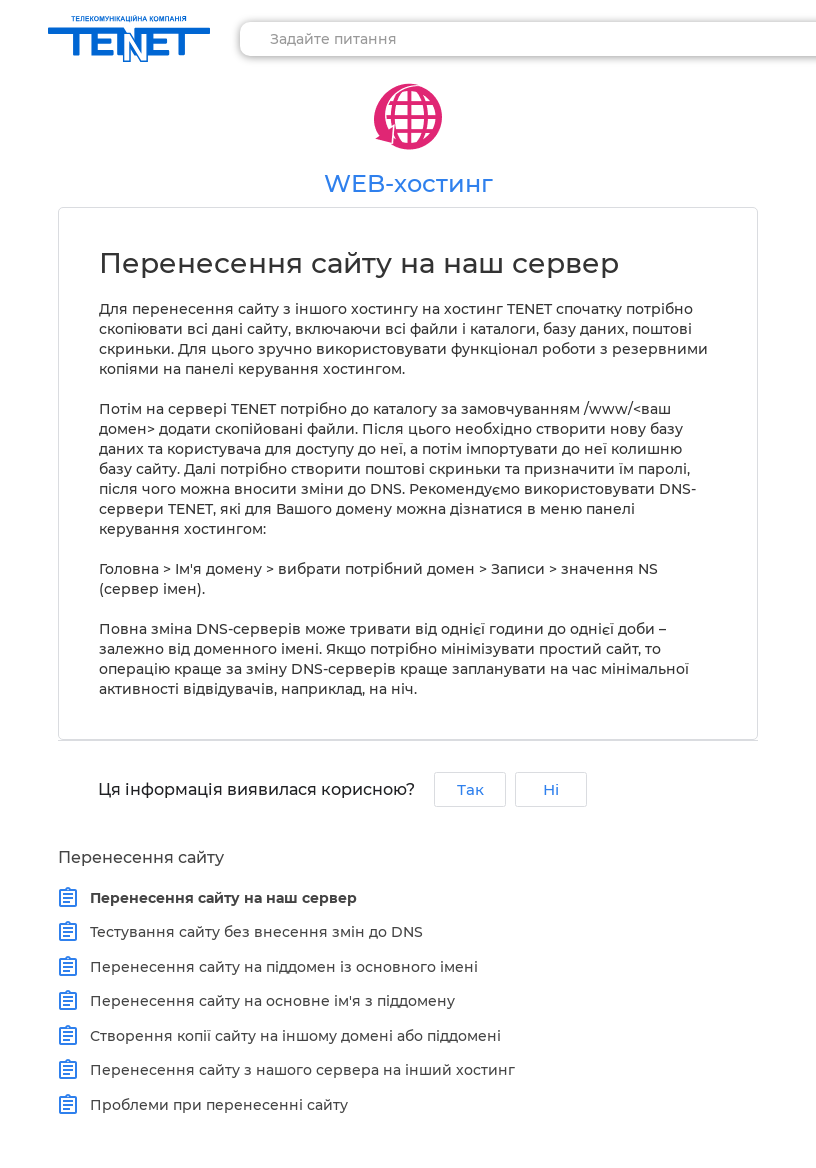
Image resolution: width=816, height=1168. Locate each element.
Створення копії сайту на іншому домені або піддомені (291, 1036)
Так (470, 789)
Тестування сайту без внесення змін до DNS (252, 932)
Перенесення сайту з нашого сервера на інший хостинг (298, 1070)
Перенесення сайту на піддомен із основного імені (279, 967)
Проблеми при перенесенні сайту (214, 1105)
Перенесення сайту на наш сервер (219, 898)
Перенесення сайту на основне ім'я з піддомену (268, 1001)
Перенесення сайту (141, 857)
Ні (551, 789)
